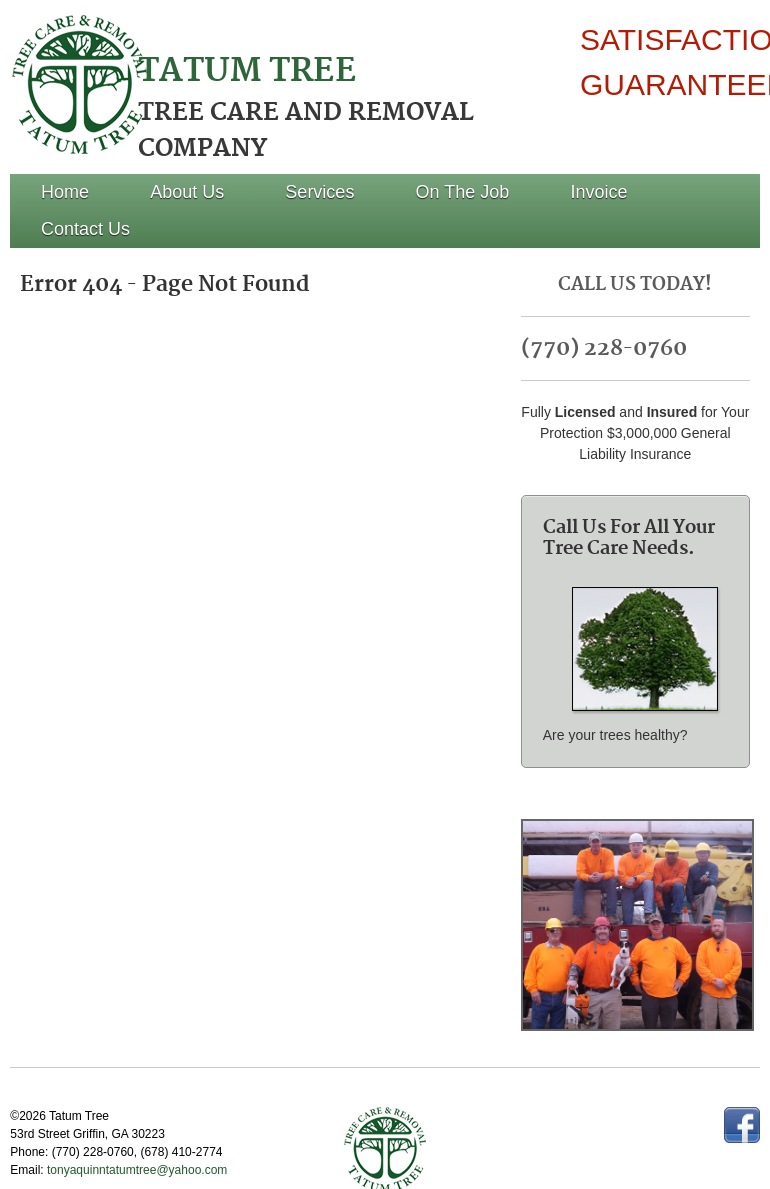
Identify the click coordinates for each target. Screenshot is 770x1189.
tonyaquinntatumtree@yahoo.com (139, 1170)
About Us (187, 192)
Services (319, 192)
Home (65, 192)
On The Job (463, 192)
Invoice (599, 192)
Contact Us (85, 229)
